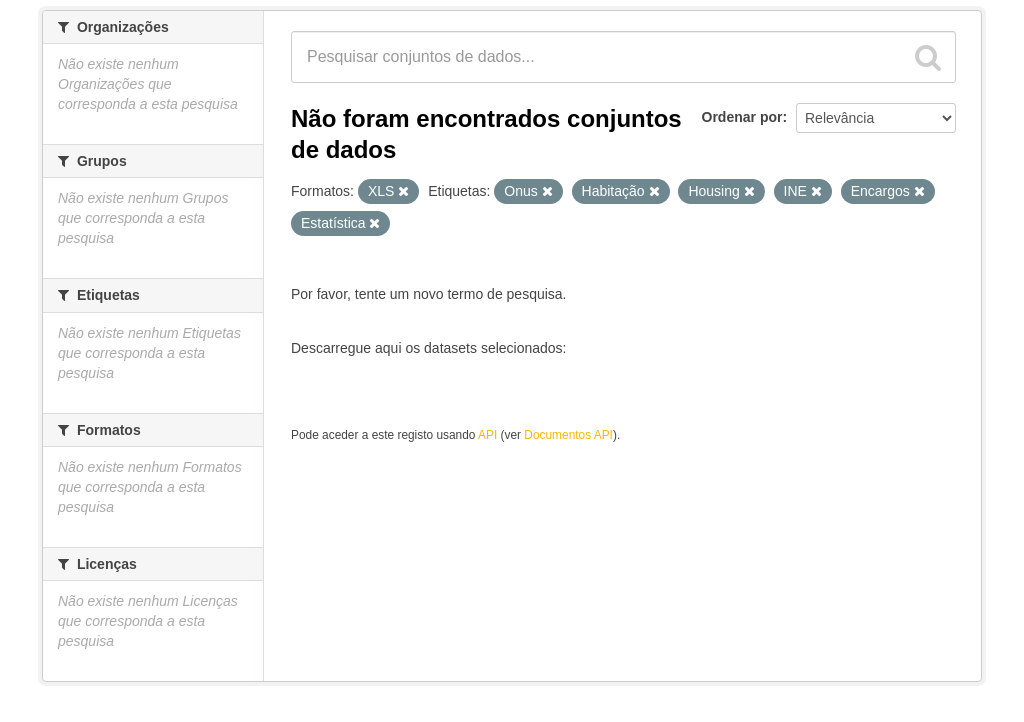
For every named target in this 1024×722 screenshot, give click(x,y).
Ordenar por (742, 117)
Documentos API (568, 435)
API (487, 435)
